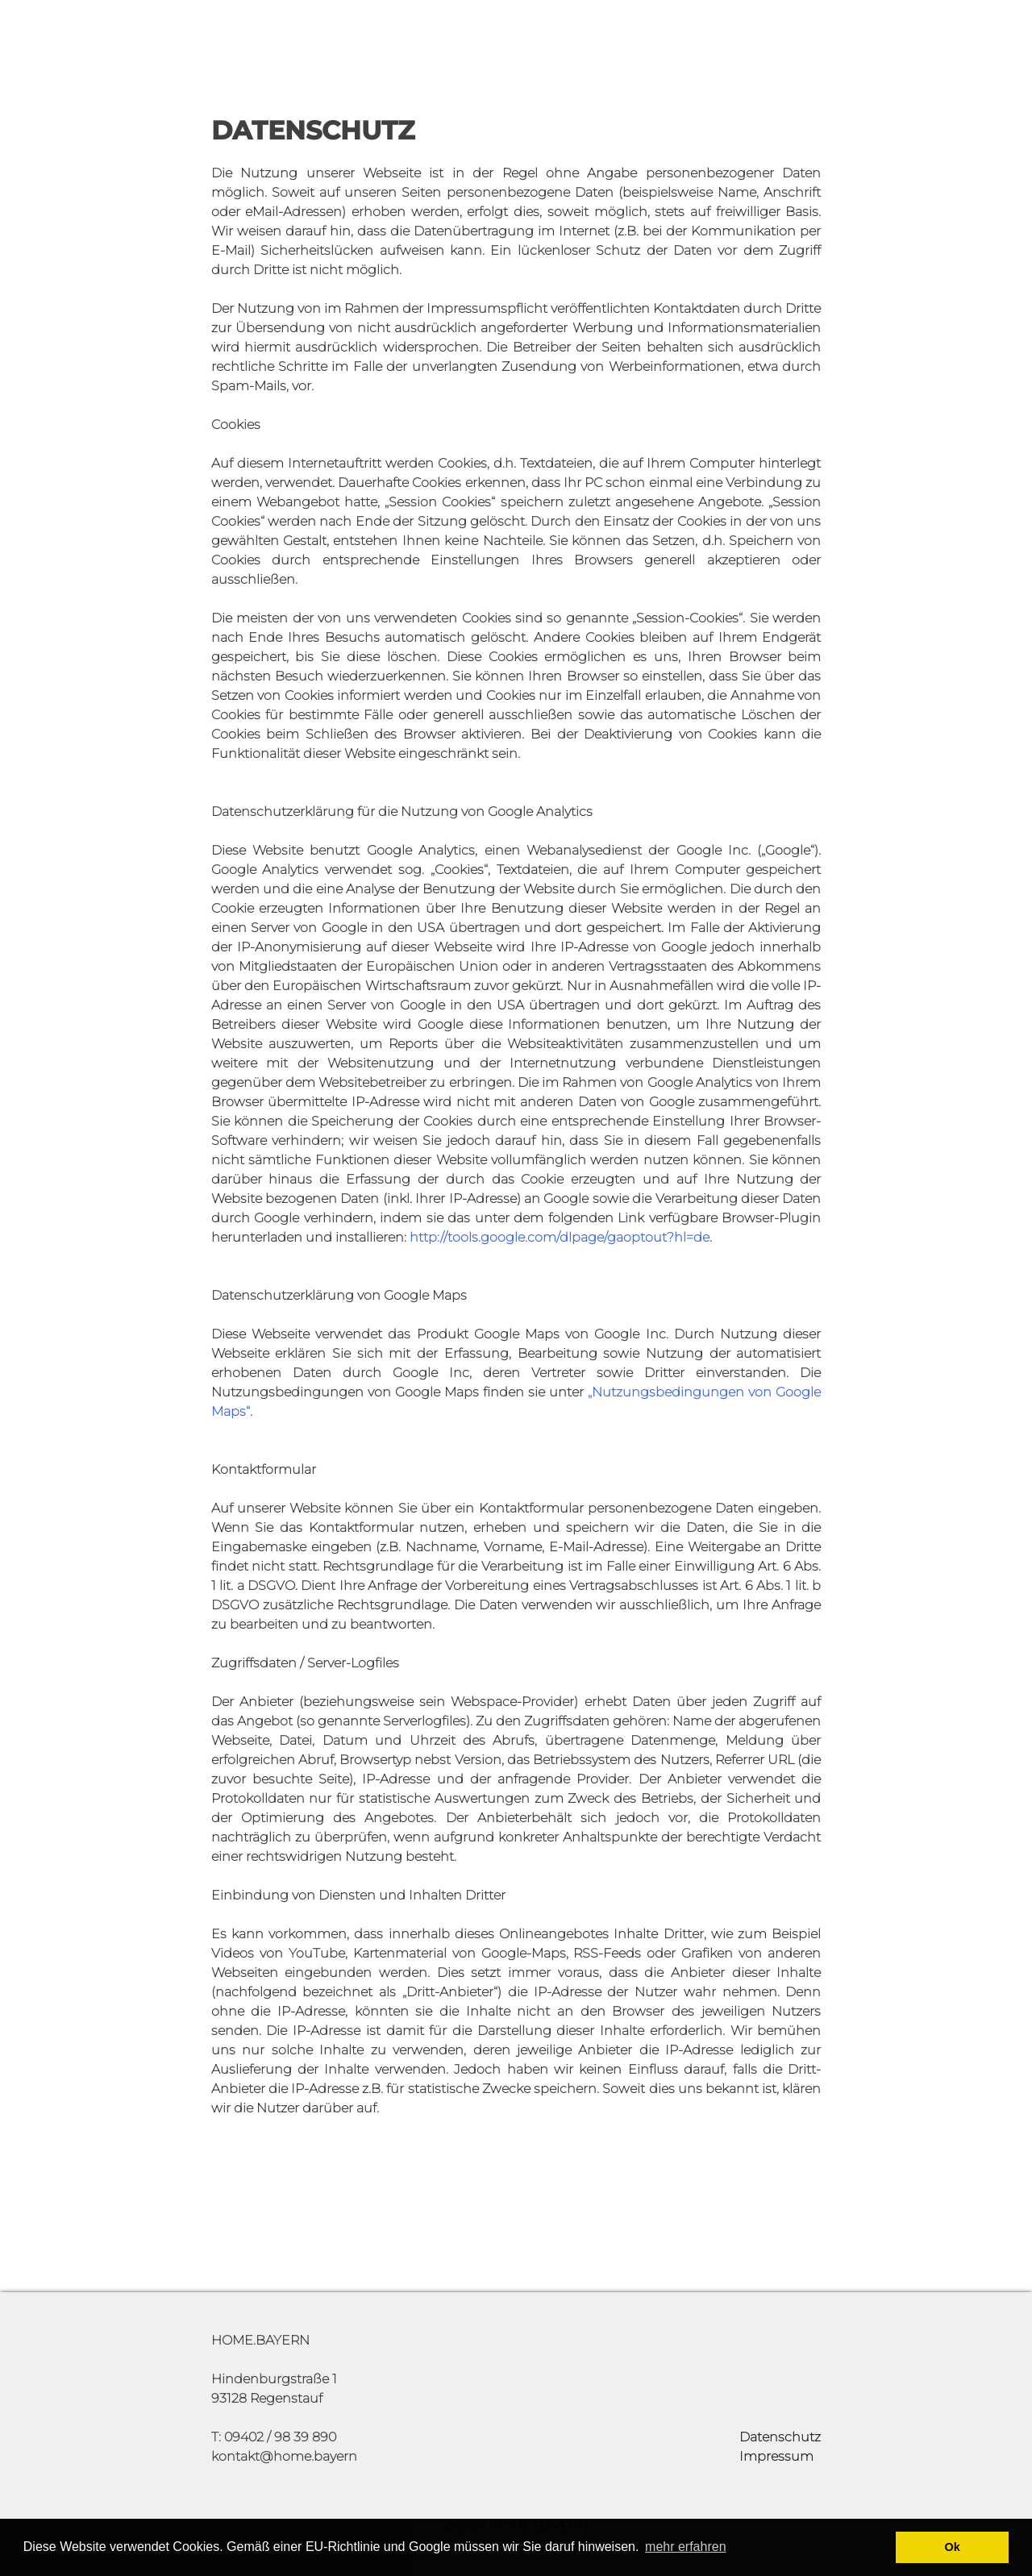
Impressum (776, 2456)
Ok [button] (952, 2547)
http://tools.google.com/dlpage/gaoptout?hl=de (560, 1237)
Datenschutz (780, 2437)
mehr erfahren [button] (685, 2546)
